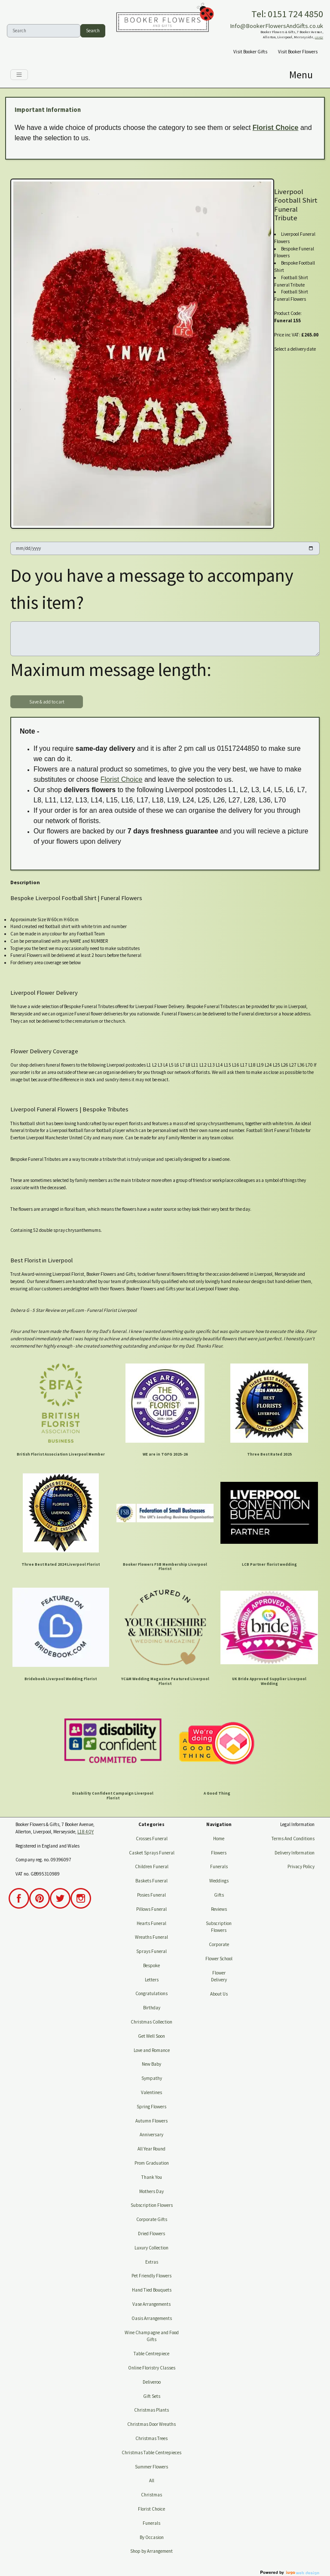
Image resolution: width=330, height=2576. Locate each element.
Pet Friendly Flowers (151, 2276)
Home (218, 1839)
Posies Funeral (151, 1895)
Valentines (151, 2092)
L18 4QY (319, 37)
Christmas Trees (151, 2438)
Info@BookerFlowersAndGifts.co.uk (276, 26)
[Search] (43, 30)
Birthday (151, 2008)
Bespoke (151, 1965)
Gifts (219, 1895)
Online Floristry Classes (151, 2368)
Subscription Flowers (152, 2205)
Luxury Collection (151, 2248)
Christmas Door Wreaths (151, 2424)
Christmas (151, 2495)
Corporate (219, 1944)
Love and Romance (152, 2050)
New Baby (151, 2064)
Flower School (218, 1959)
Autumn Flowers (151, 2121)
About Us (219, 1994)
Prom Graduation (151, 2163)
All (151, 2480)
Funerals (151, 2523)
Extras (151, 2262)
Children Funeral (151, 1866)
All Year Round (151, 2149)
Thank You (151, 2177)
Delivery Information (295, 1853)
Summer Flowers (151, 2467)
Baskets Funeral (151, 1881)
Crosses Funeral (152, 1839)
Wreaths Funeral (151, 1937)
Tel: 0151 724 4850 (287, 14)
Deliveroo (152, 2382)
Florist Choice (276, 127)
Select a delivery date (295, 349)
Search (93, 31)
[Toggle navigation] (19, 74)
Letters (152, 1980)
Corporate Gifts (151, 2219)
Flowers (218, 1853)
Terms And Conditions (293, 1839)
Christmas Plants (151, 2410)
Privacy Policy (301, 1866)
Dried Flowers (151, 2233)
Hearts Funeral (151, 1923)
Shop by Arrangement (151, 2551)
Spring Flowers (151, 2107)
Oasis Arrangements (151, 2318)
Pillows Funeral (151, 1909)
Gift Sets (151, 2396)
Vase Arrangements (151, 2304)
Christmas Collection (151, 2022)
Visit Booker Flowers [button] (298, 52)
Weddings (219, 1881)
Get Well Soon (151, 2036)
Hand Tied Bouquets (151, 2290)
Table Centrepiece (151, 2354)
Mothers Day (151, 2191)
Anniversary (151, 2135)
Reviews (219, 1909)
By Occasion (152, 2537)
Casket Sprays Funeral (151, 1853)
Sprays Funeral (151, 1951)
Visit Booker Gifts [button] (250, 52)
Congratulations (151, 1993)
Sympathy (151, 2078)
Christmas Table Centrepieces (151, 2453)
